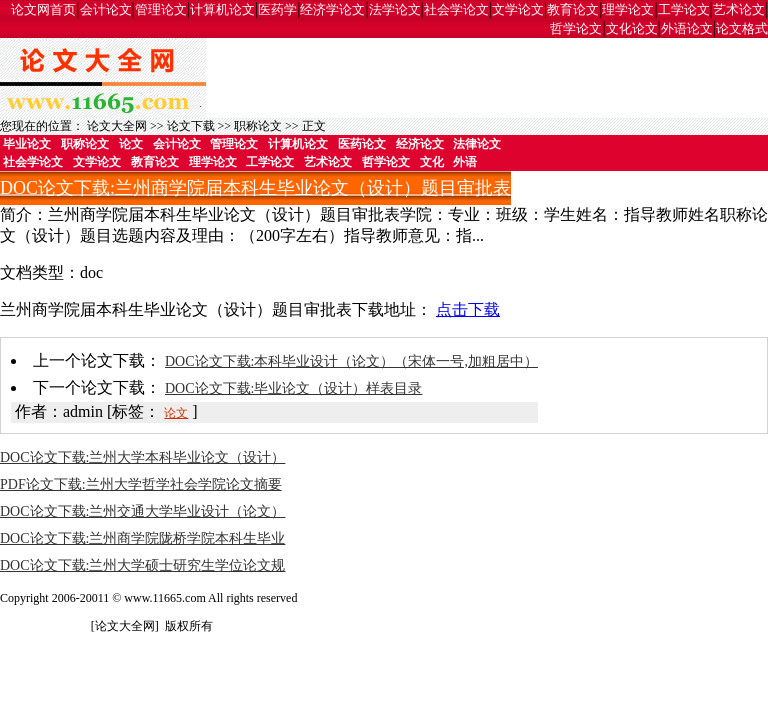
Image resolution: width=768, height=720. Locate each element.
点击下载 (468, 309)
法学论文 (395, 9)
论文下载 (191, 126)
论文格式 (742, 28)
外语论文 (687, 28)
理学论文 (628, 9)
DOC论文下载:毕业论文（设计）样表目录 (293, 388)
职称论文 (258, 126)
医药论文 (362, 144)
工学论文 (684, 9)
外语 (465, 162)
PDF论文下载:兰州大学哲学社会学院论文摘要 (141, 484)
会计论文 (106, 9)
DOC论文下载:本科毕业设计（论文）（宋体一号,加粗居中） (351, 361)
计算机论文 (222, 9)
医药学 (277, 9)
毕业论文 (27, 144)
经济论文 (420, 144)
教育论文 (573, 9)
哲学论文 (576, 28)
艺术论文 (739, 9)
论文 (131, 144)
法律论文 (477, 144)
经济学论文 (332, 9)
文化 (432, 162)
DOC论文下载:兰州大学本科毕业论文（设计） (142, 457)
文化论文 (632, 28)
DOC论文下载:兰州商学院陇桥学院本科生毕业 (142, 538)
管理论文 (161, 9)
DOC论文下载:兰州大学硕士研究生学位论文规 (142, 565)
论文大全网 (117, 126)
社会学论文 (456, 9)
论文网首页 (43, 9)
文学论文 (518, 9)
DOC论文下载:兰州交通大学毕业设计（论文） (142, 511)
